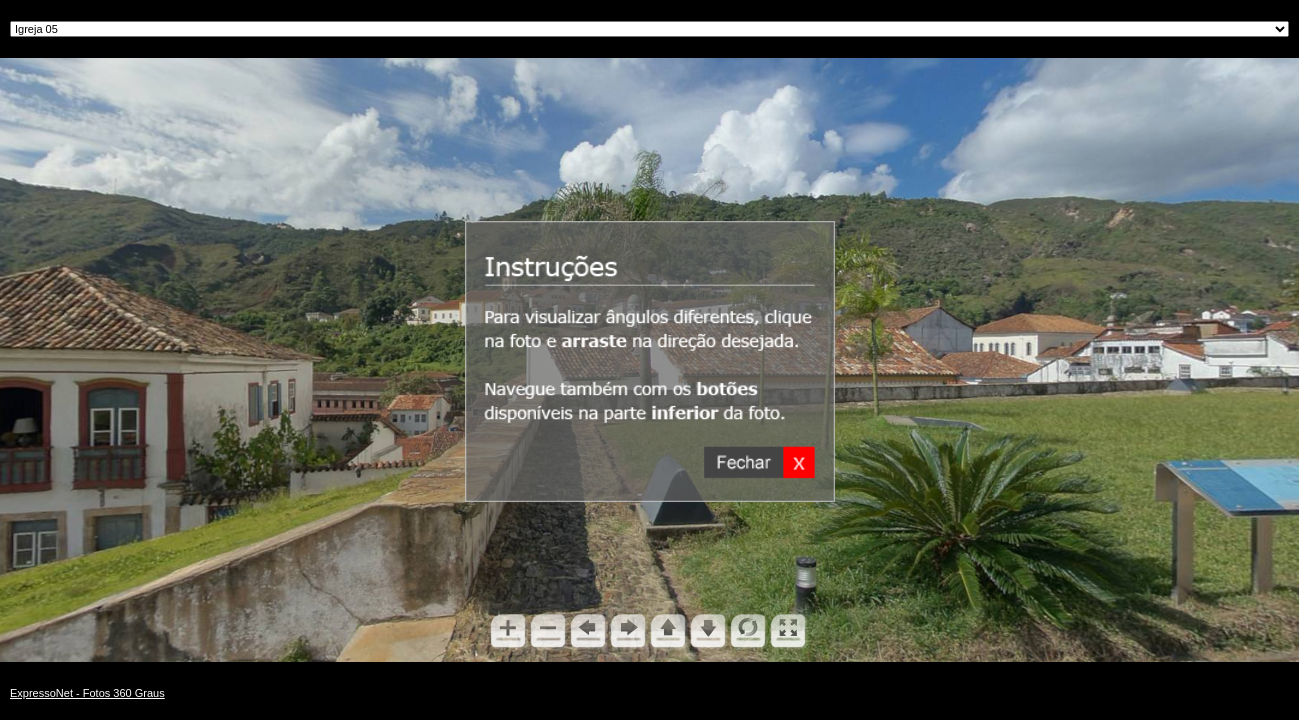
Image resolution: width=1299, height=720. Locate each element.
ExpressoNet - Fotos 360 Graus (87, 693)
